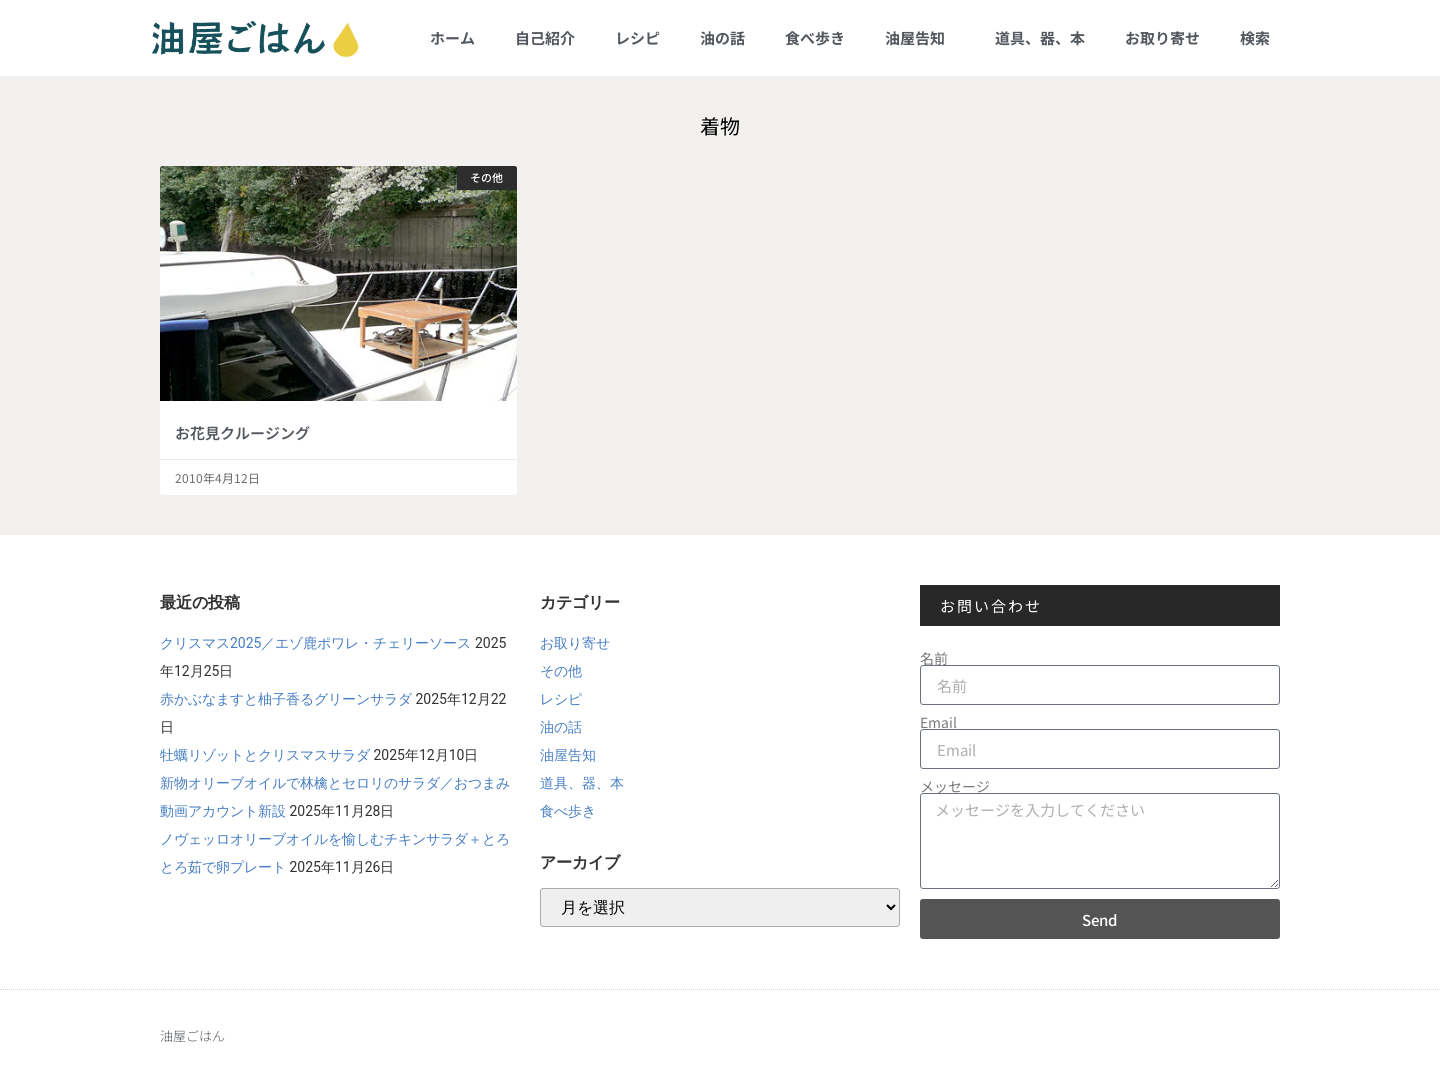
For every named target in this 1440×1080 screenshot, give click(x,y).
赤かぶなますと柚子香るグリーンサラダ (286, 699)
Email (938, 722)
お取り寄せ (1162, 37)
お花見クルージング (242, 432)
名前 (934, 658)
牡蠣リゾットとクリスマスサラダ (265, 755)
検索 (1255, 37)
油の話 (722, 37)
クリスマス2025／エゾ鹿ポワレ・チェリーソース (315, 643)
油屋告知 (920, 37)
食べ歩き (815, 37)
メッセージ (955, 786)
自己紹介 (545, 37)
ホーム (452, 37)
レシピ (637, 37)
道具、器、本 (1040, 37)
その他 (561, 671)
